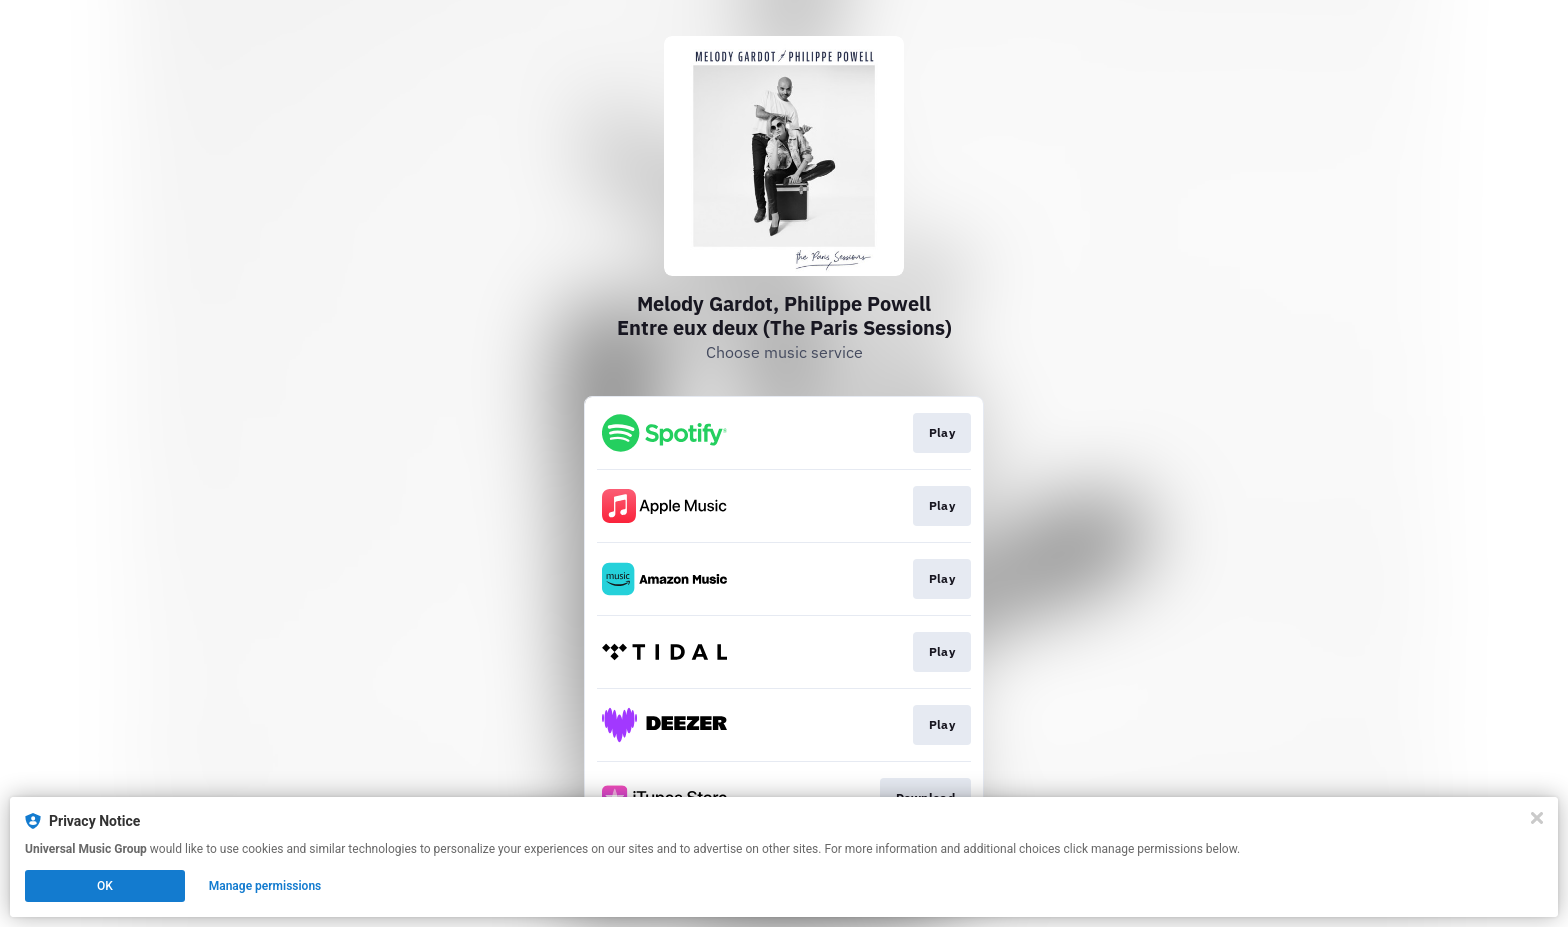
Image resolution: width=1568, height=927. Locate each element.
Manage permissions (265, 886)
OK (105, 886)
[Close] (1537, 818)
